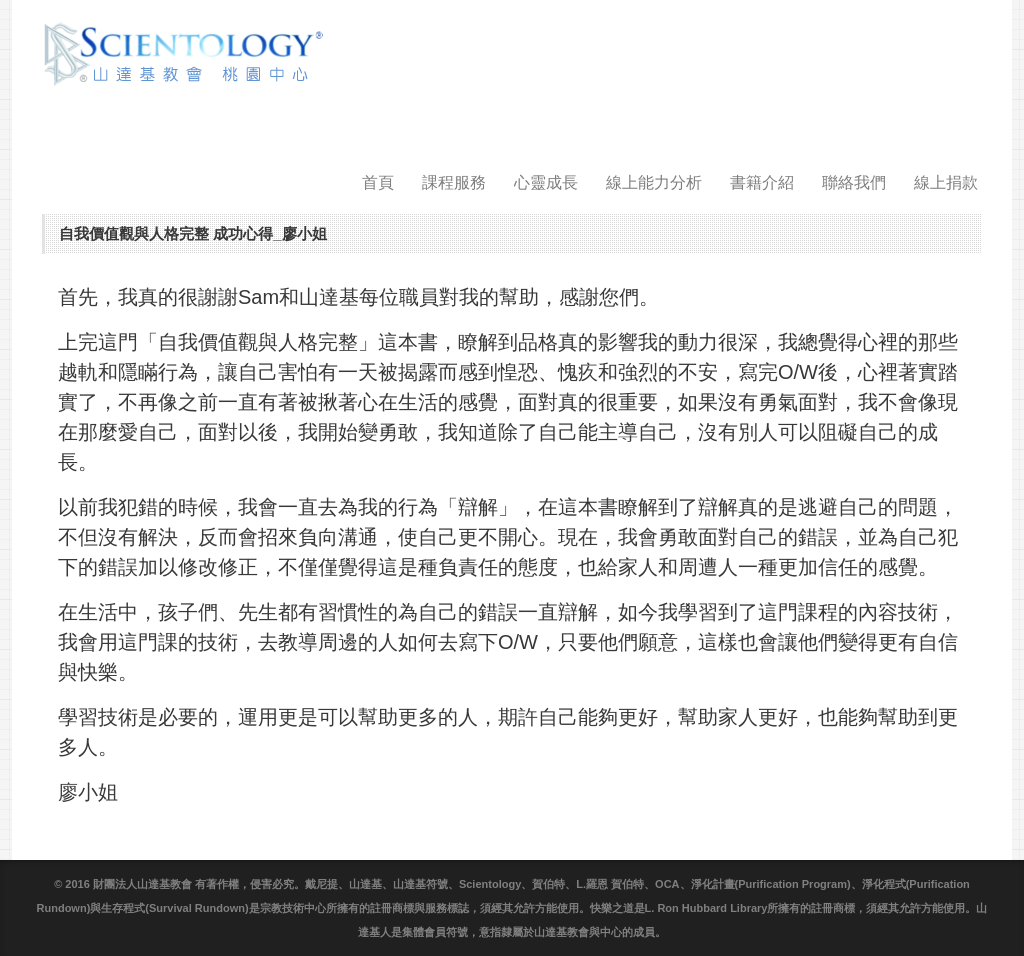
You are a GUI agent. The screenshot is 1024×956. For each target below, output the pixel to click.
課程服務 (454, 182)
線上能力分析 (654, 182)
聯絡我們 (854, 182)
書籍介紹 (762, 182)
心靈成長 (546, 182)
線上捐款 (946, 182)
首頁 (378, 182)
